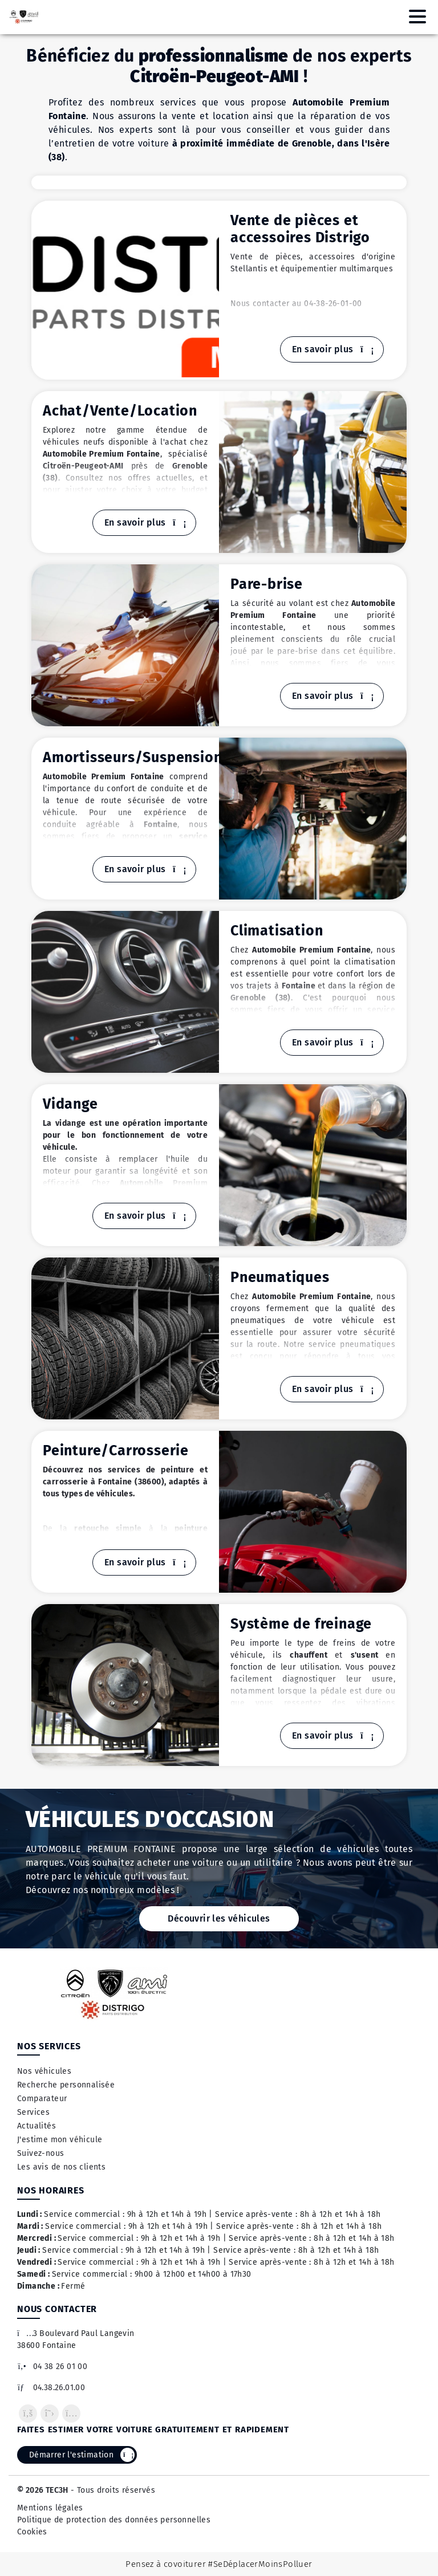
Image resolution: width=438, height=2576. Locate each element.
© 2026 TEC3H (42, 2490)
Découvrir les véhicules (219, 1918)
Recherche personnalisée (66, 2085)
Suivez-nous (40, 2153)
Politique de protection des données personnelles (113, 2520)
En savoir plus (332, 349)
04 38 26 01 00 (52, 2366)
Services (33, 2112)
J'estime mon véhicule (59, 2139)
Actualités (36, 2126)
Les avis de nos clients (61, 2167)
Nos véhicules (44, 2071)
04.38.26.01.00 (51, 2387)
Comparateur (42, 2098)
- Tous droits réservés (111, 2490)
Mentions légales (50, 2508)
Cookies (32, 2532)
